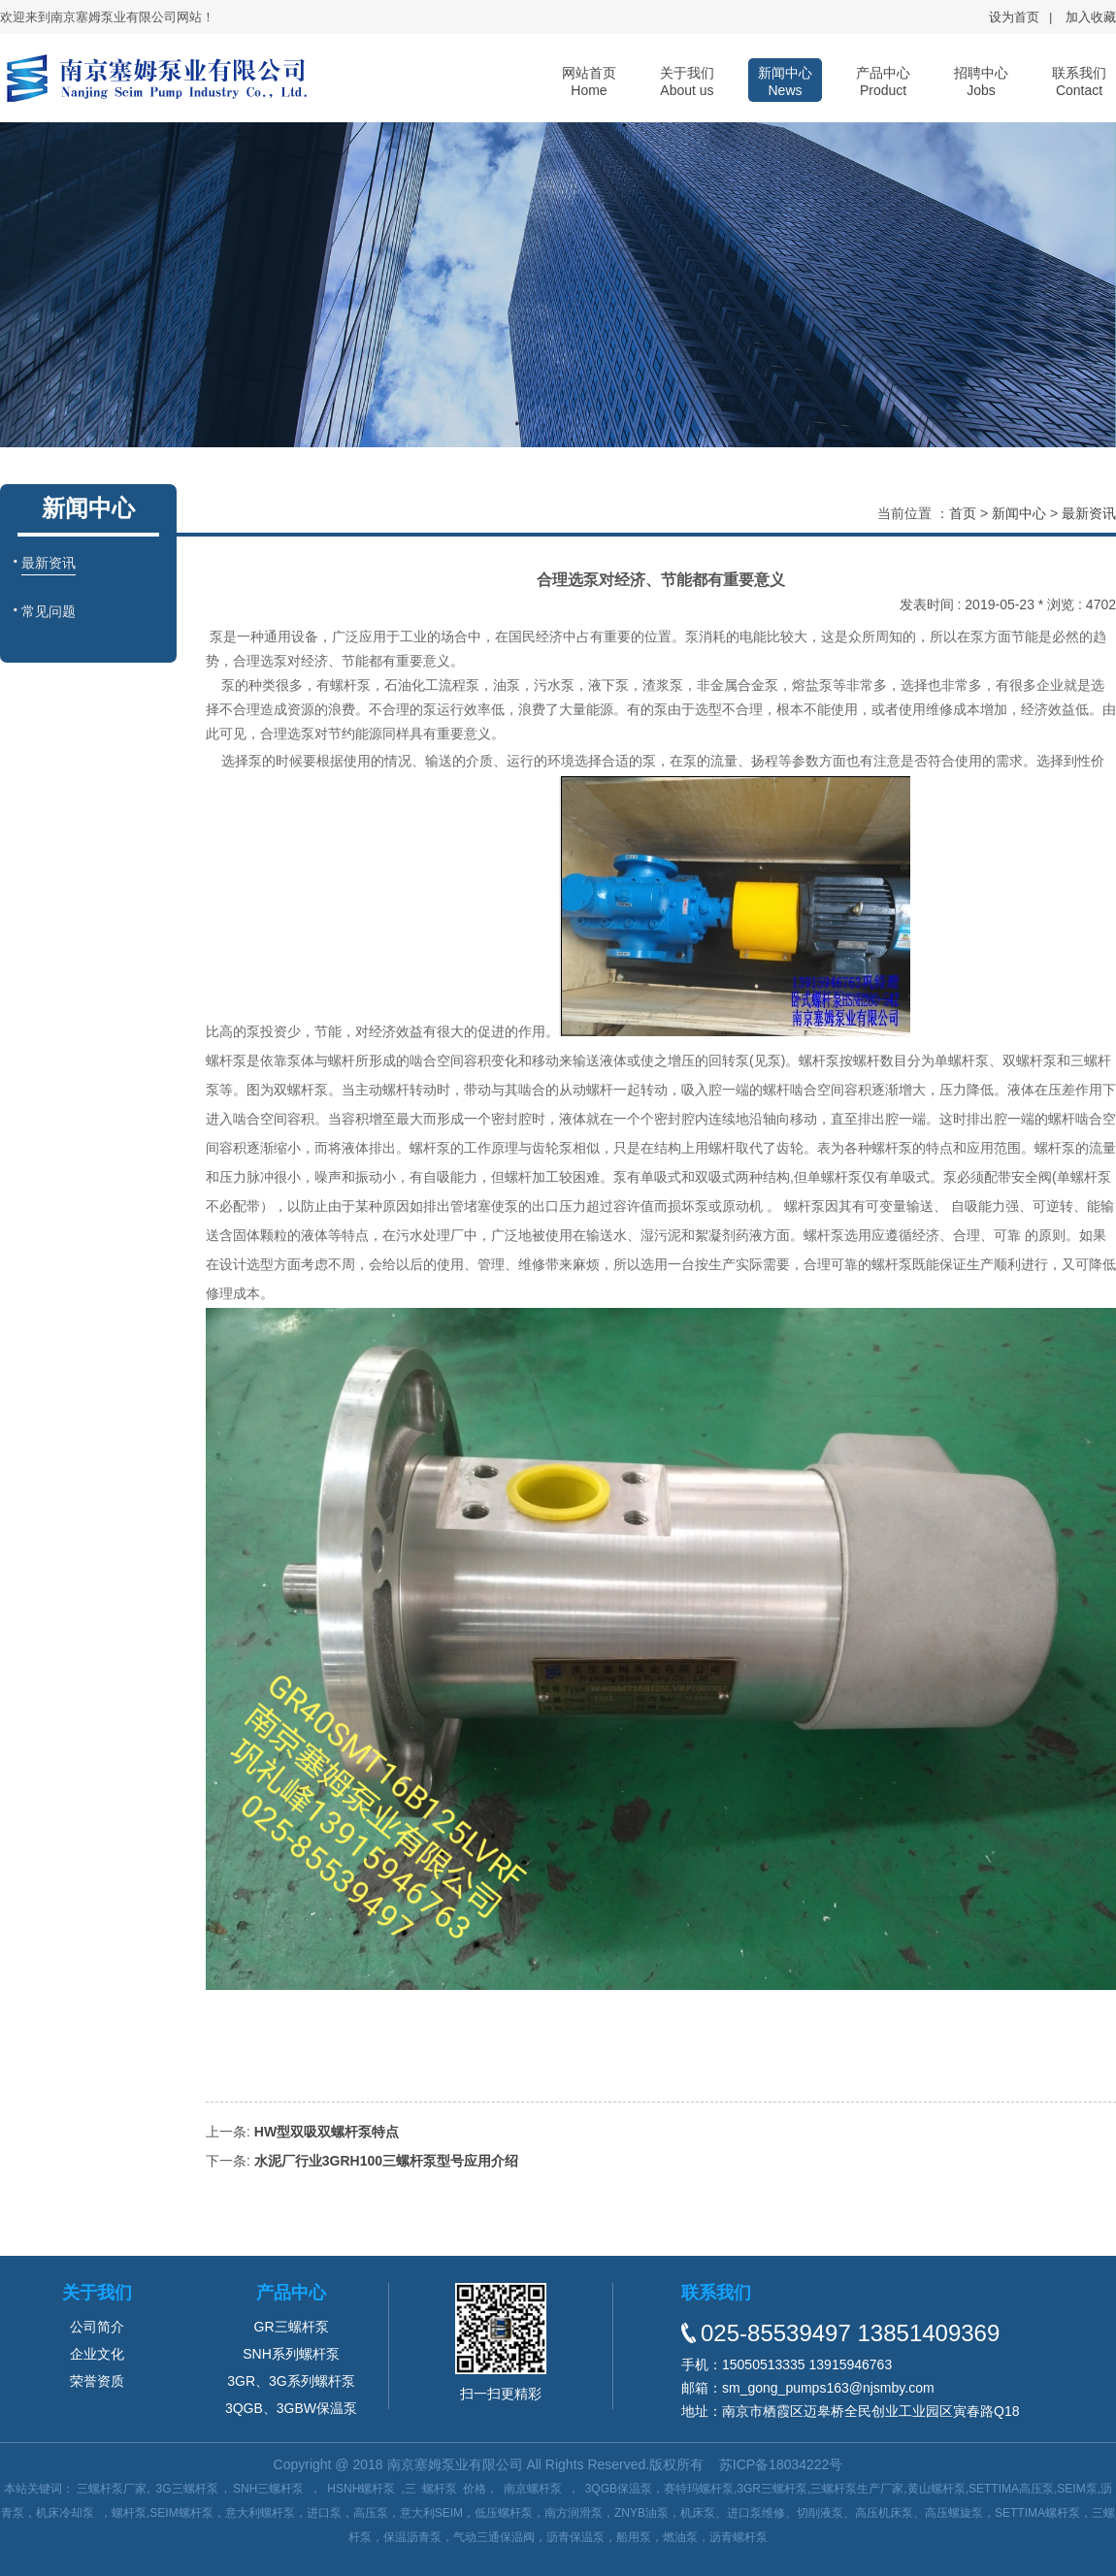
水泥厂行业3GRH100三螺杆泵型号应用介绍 (386, 2160)
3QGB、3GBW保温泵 (291, 2408)
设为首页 (1014, 17)
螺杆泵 (439, 2488)
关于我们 (687, 81)
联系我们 (1079, 81)
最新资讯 (1089, 513)
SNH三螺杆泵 (268, 2488)
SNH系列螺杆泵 (291, 2354)
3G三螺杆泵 (187, 2488)
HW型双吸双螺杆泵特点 (326, 2131)
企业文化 (97, 2354)
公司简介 (97, 2326)
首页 (962, 513)
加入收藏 (1091, 17)
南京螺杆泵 (533, 2488)
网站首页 (589, 81)
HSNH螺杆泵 (361, 2488)
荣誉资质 (97, 2381)
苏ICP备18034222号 (781, 2464)
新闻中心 (785, 81)
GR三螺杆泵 (291, 2326)
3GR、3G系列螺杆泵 (290, 2381)
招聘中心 (981, 81)
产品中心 (883, 81)
